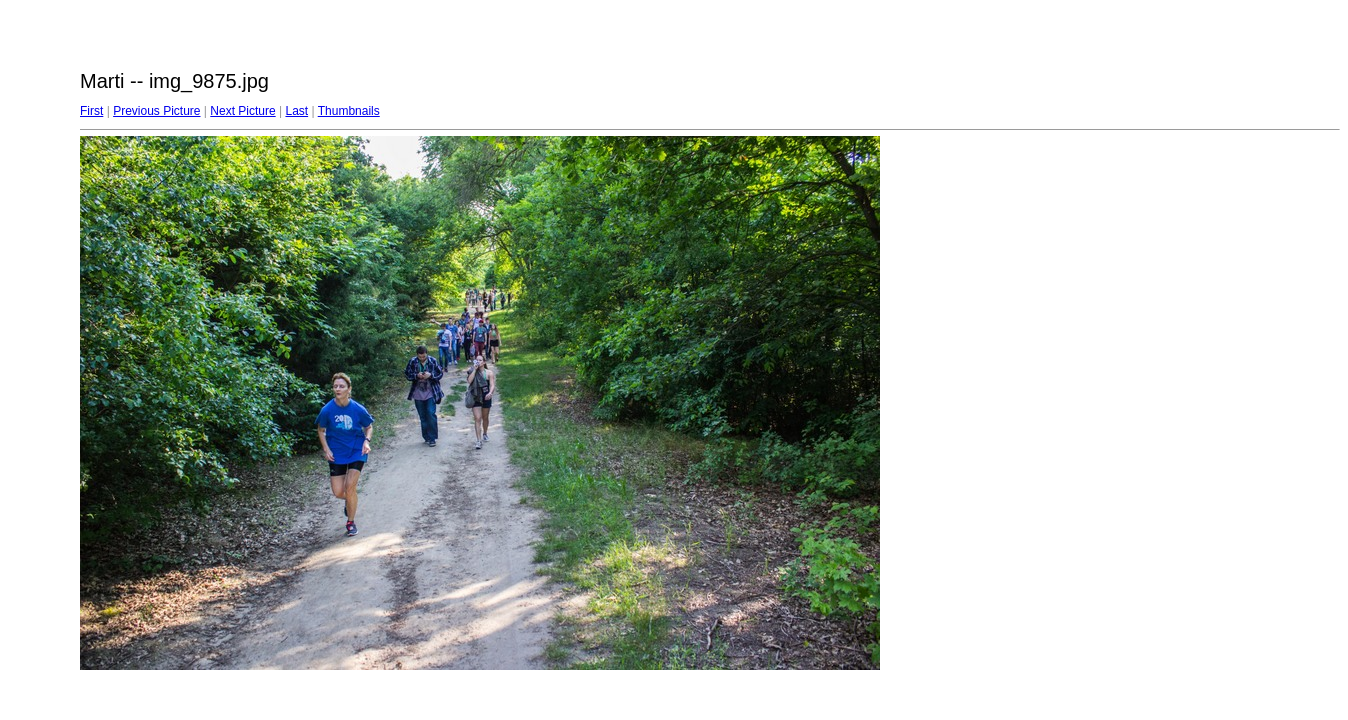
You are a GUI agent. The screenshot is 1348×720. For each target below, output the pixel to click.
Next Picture (242, 111)
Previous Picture (156, 111)
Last (296, 111)
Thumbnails (349, 111)
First (91, 111)
